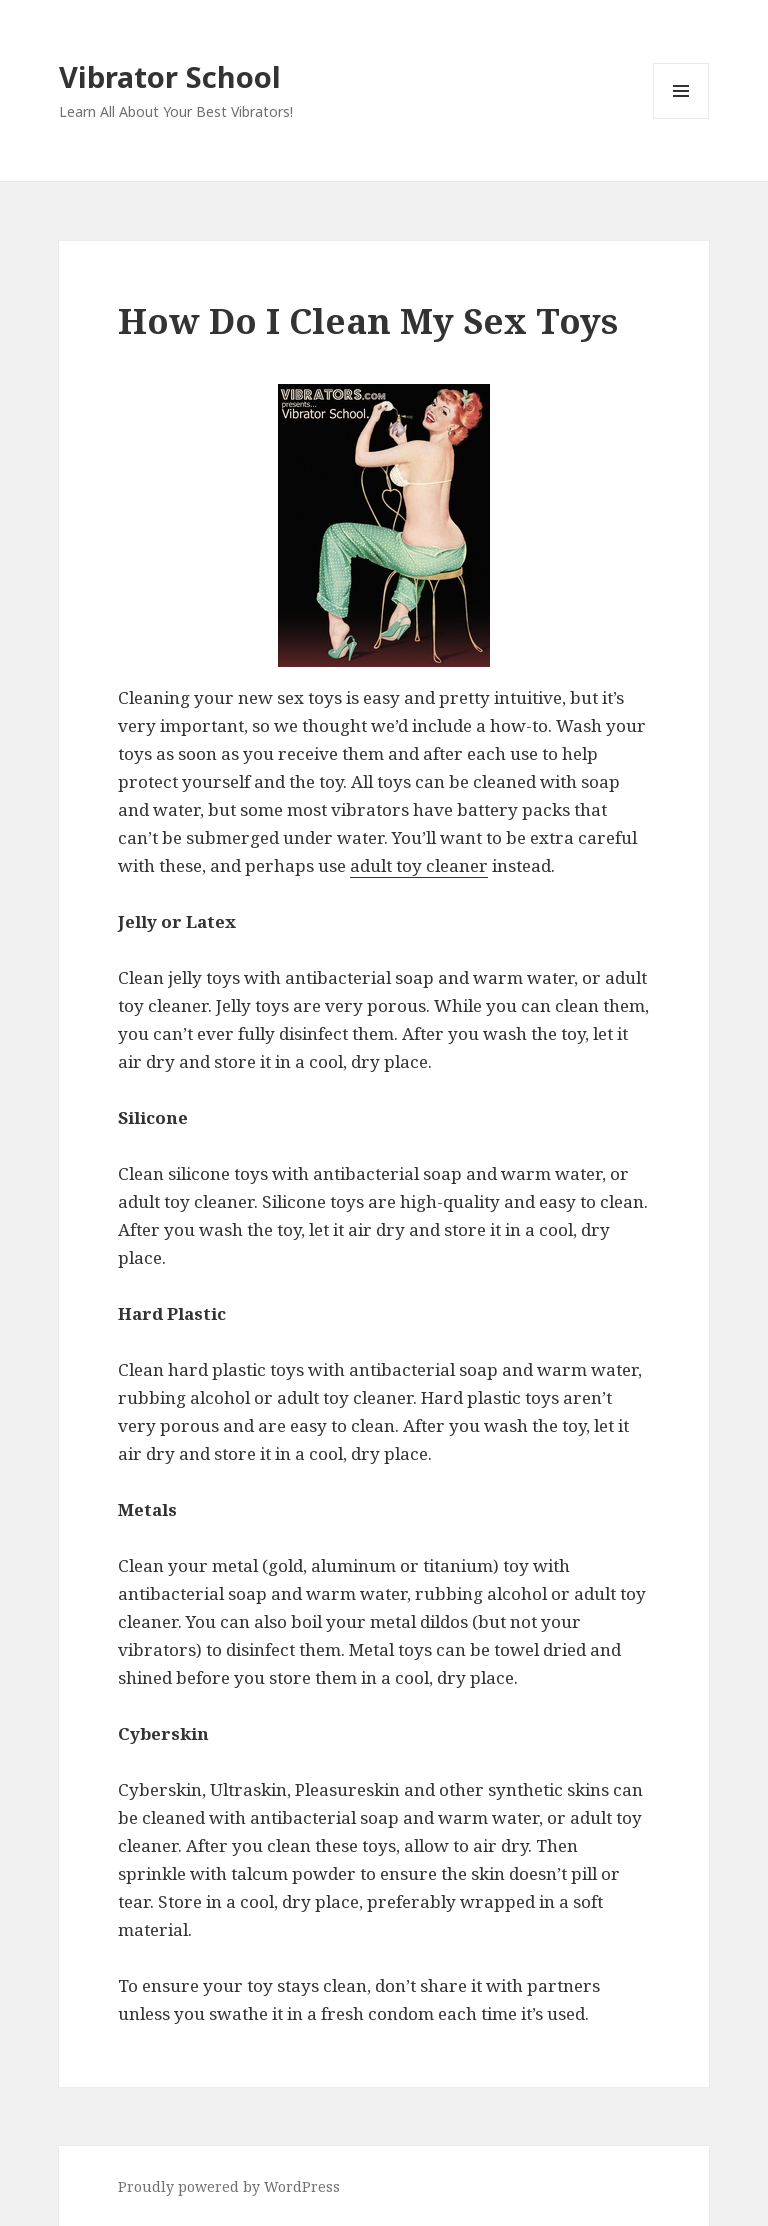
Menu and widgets (681, 118)
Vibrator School (170, 76)
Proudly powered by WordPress (229, 2186)
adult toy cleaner (419, 865)
